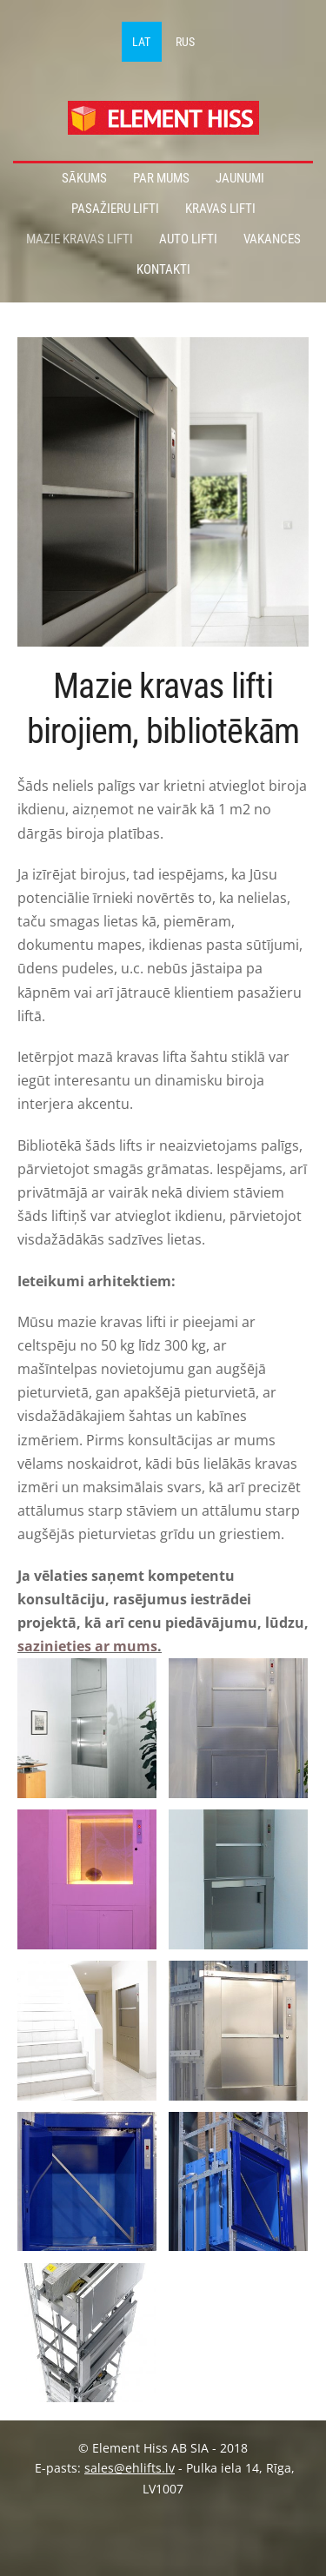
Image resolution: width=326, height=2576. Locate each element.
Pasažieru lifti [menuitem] (115, 208)
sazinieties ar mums (87, 1646)
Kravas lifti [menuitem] (220, 208)
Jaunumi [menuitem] (240, 178)
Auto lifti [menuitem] (188, 239)
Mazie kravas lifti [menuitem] (79, 239)
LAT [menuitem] (141, 42)
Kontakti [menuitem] (163, 269)
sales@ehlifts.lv (129, 2468)
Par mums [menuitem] (161, 178)
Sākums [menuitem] (84, 178)
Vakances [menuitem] (272, 239)
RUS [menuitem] (185, 42)
